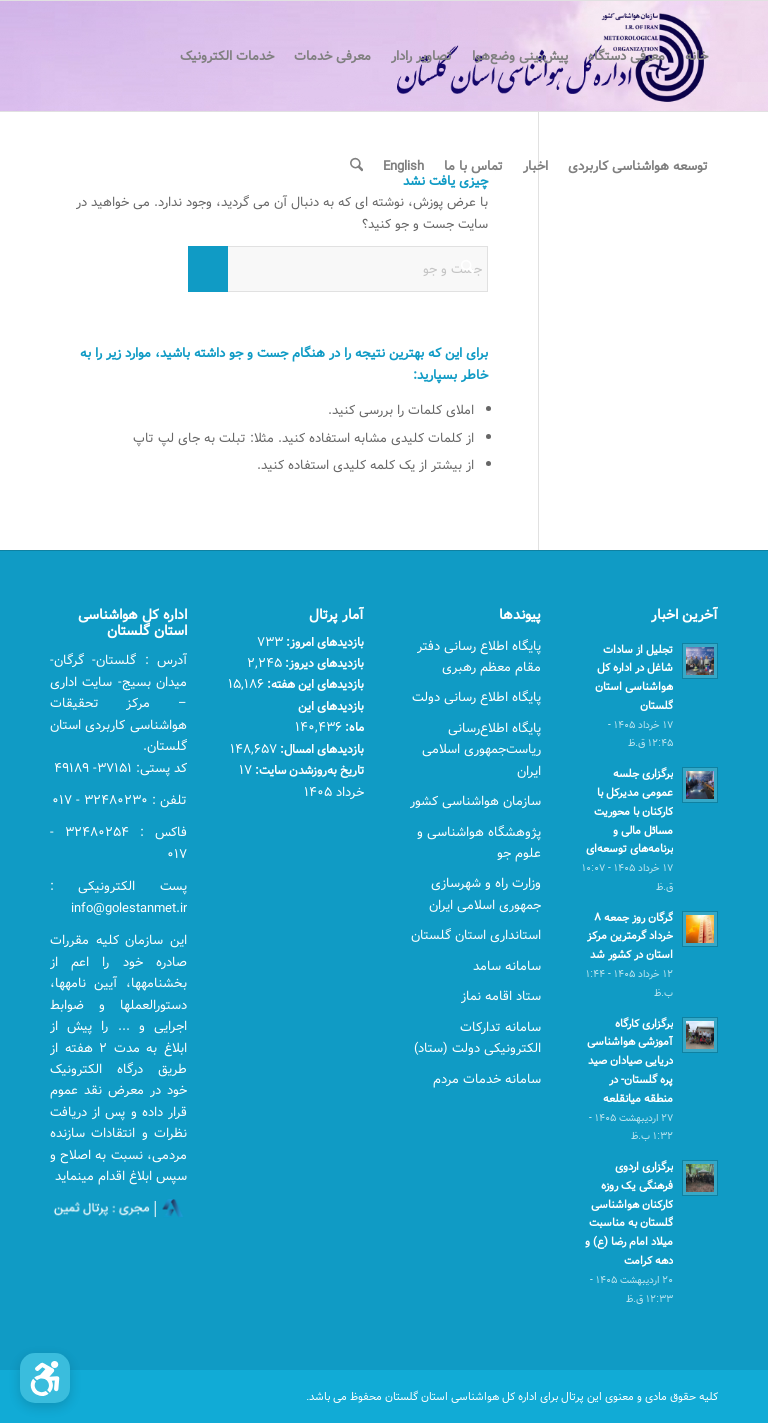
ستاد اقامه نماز (501, 996)
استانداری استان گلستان (476, 935)
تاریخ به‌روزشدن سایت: (308, 770)
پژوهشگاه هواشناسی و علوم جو (479, 842)
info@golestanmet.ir (129, 908)
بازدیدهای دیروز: (323, 663)
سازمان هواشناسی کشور (475, 801)
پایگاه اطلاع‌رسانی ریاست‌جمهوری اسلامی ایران (481, 749)
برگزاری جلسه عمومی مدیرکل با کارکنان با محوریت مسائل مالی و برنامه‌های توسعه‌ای (629, 811)
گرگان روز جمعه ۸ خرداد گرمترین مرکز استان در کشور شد (630, 936)
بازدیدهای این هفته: (314, 684)
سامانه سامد (507, 966)
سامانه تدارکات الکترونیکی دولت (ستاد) (477, 1037)
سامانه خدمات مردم (487, 1079)
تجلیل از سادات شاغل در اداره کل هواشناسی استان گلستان (634, 677)
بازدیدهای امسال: (320, 749)
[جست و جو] (356, 166)
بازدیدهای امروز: (323, 642)
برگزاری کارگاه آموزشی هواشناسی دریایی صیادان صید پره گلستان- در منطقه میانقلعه (630, 1061)
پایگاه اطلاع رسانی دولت (476, 697)
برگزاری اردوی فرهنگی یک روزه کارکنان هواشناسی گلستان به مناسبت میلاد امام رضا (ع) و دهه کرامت (629, 1213)
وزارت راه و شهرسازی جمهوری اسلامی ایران (485, 893)
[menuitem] (696, 56)
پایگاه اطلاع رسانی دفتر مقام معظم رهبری (479, 656)
